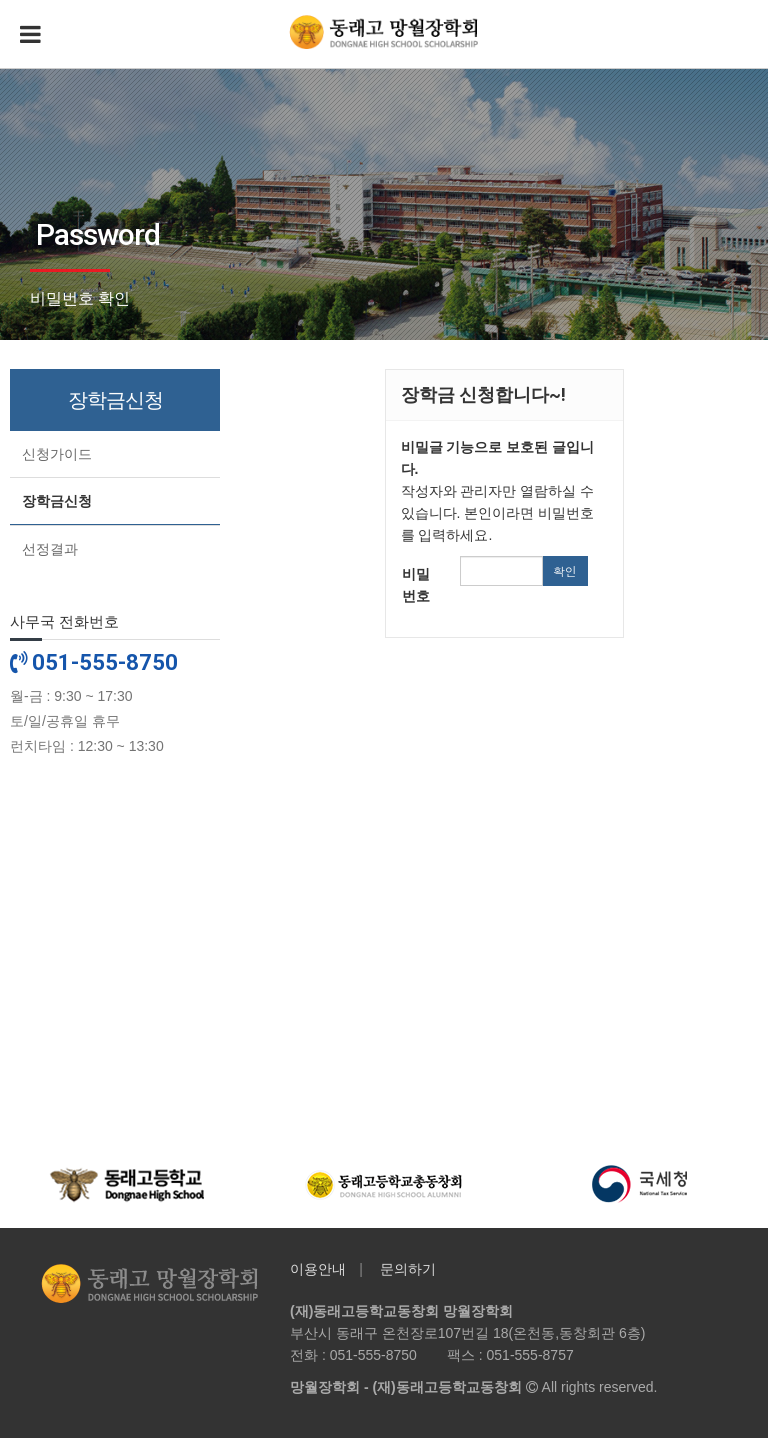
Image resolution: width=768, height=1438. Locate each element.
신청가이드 (57, 454)
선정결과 (50, 549)
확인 (565, 570)
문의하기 (408, 1269)
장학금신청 (57, 501)
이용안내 (318, 1269)
